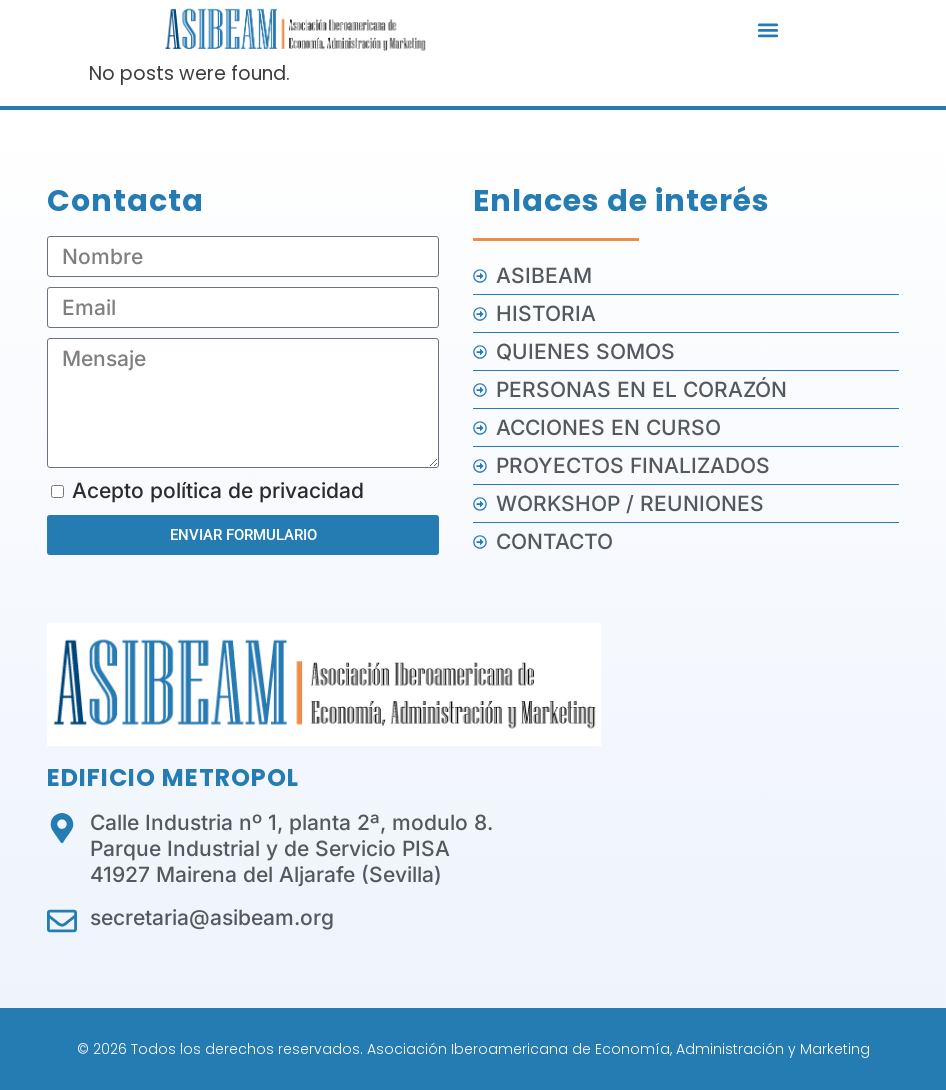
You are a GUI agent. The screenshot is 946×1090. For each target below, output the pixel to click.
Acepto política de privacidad (218, 490)
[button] (767, 30)
